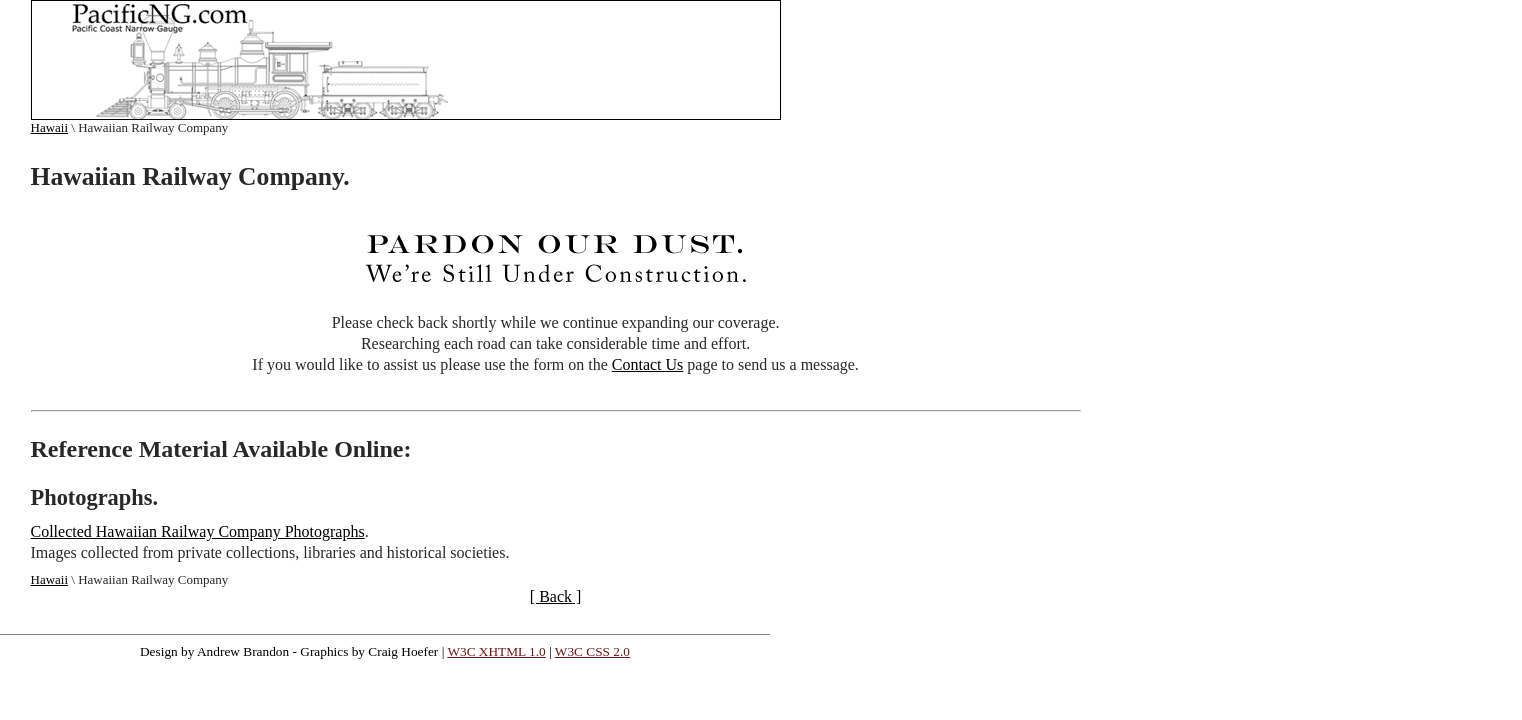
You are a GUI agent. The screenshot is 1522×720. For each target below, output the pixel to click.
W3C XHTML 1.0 (496, 651)
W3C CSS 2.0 (592, 651)
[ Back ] (556, 596)
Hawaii (50, 127)
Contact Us (648, 364)
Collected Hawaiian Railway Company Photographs (198, 531)
